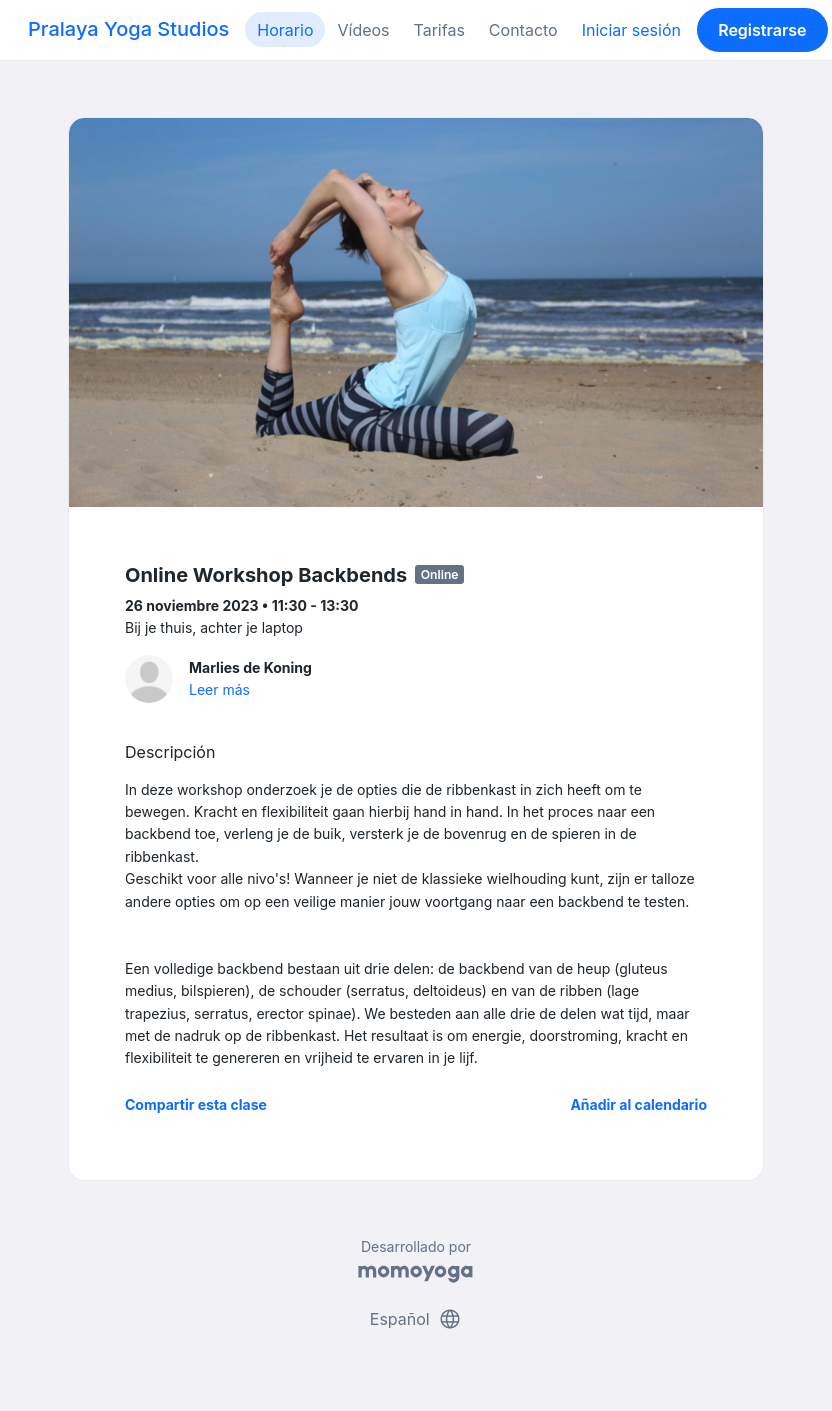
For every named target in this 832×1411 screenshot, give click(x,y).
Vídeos (363, 30)
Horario (285, 30)
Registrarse (762, 30)
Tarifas (439, 30)
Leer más (219, 689)
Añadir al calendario (638, 1104)
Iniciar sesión (631, 30)
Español (416, 1319)
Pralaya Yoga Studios (128, 29)
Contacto (523, 30)
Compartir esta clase (196, 1104)
